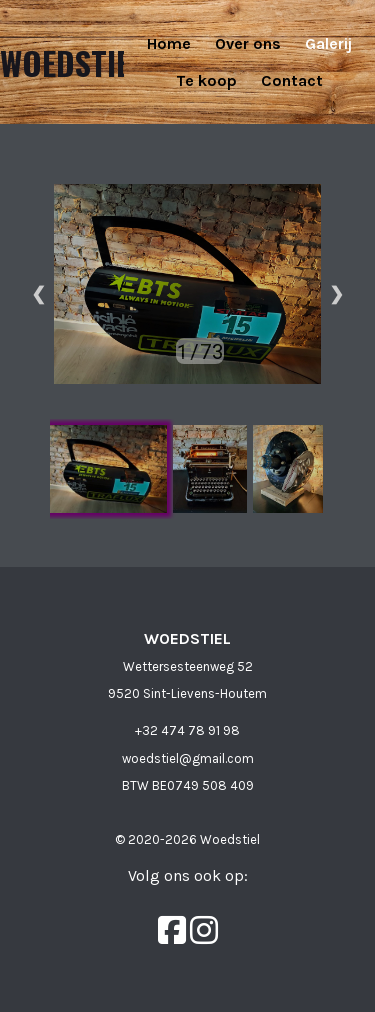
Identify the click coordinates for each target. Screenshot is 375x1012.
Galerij (328, 43)
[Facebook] (174, 930)
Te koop (206, 80)
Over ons (248, 43)
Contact (292, 80)
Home (169, 43)
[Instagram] (204, 930)
